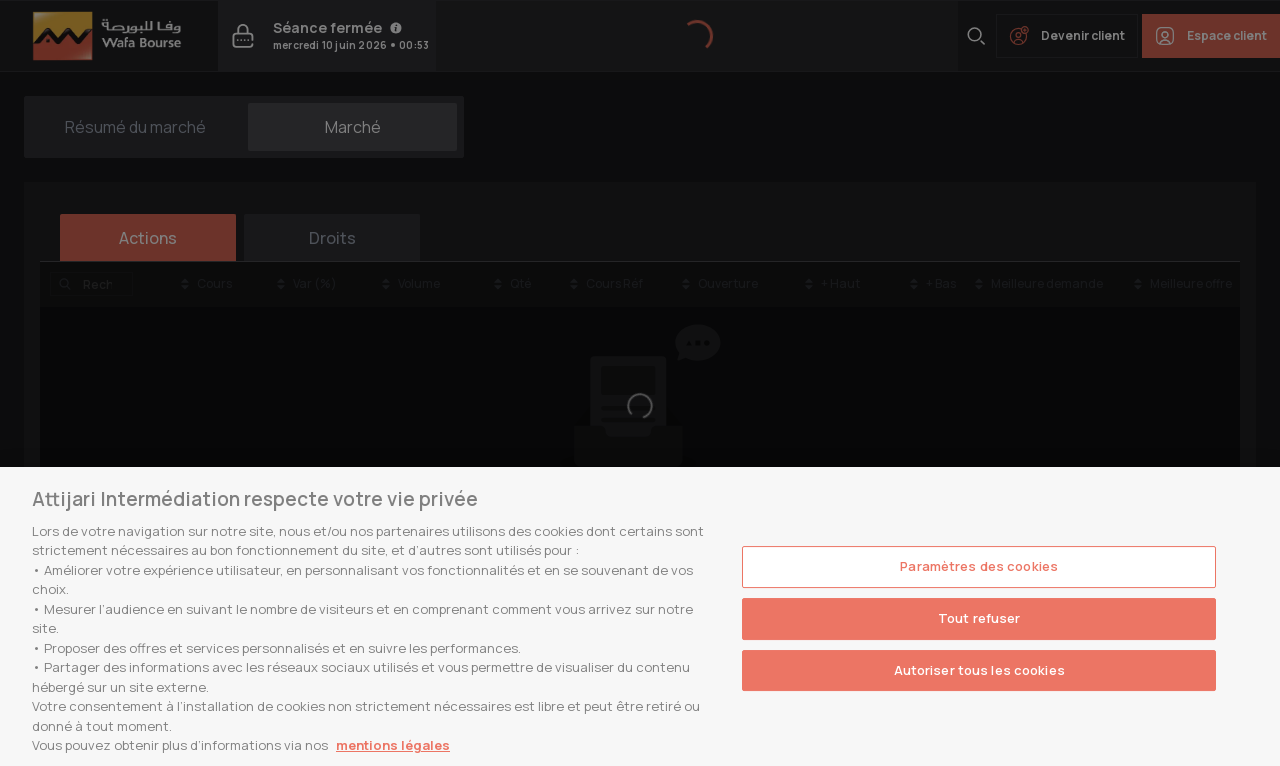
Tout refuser (979, 618)
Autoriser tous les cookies (979, 670)
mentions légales (393, 745)
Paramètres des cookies (979, 567)
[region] (640, 616)
